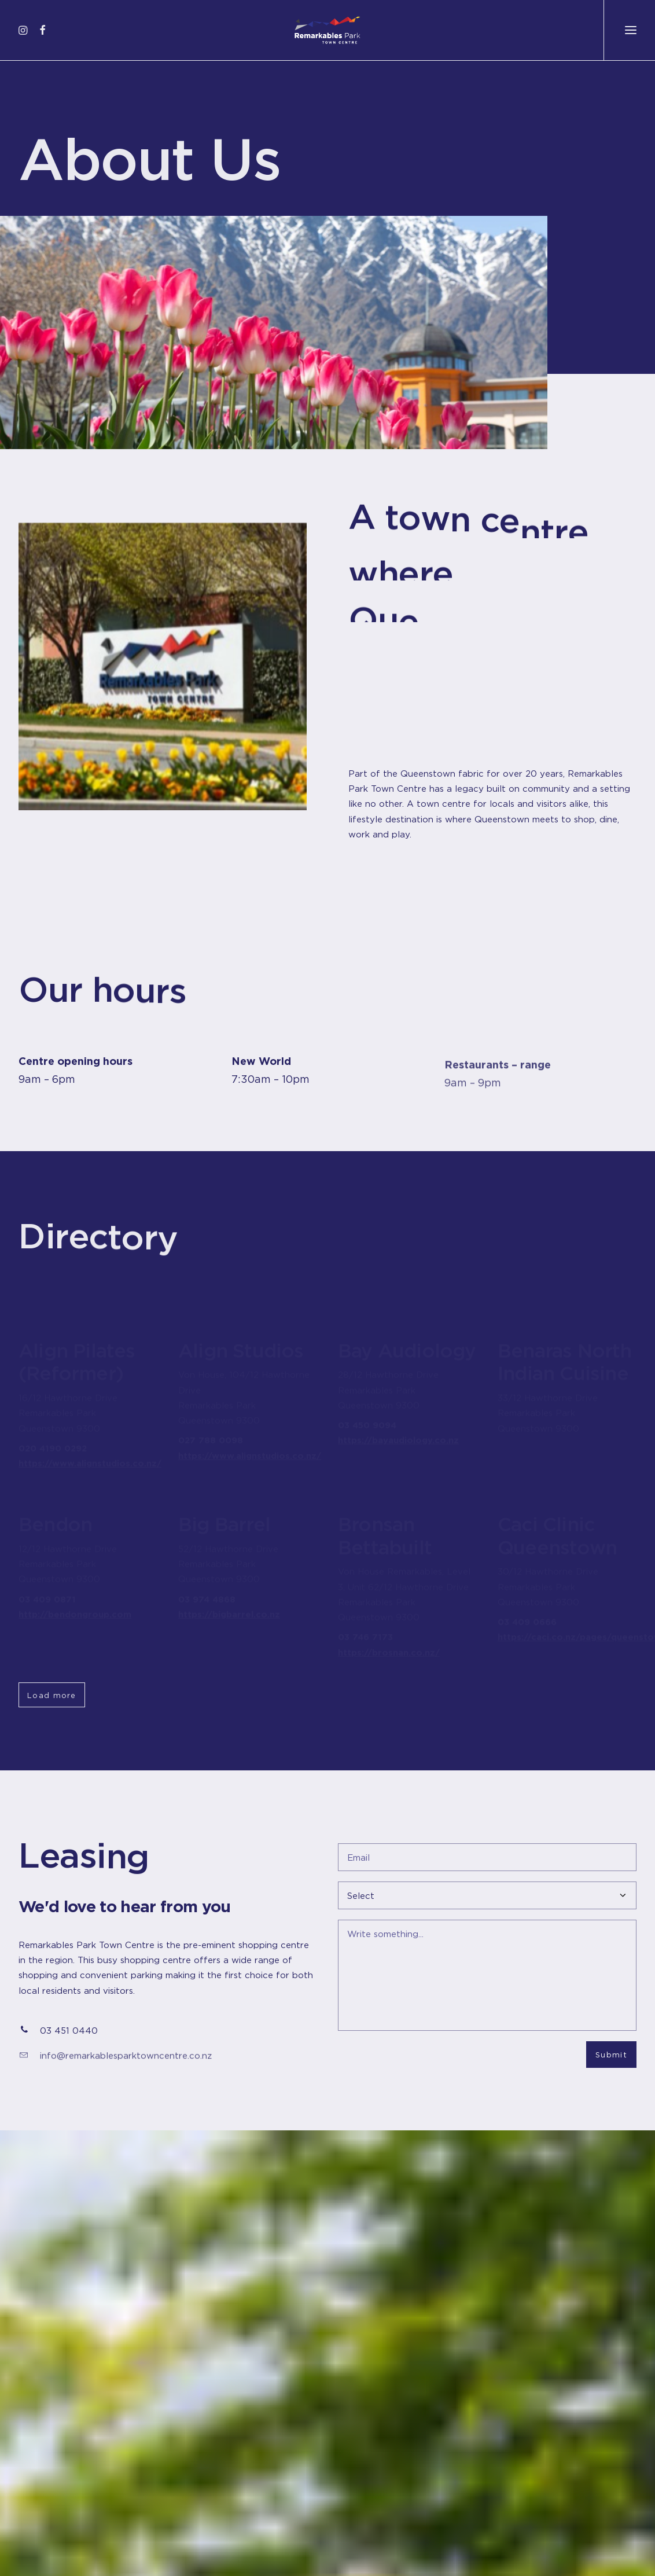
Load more (51, 1695)
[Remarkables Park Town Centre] (327, 30)
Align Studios (241, 1339)
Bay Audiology (407, 1346)
